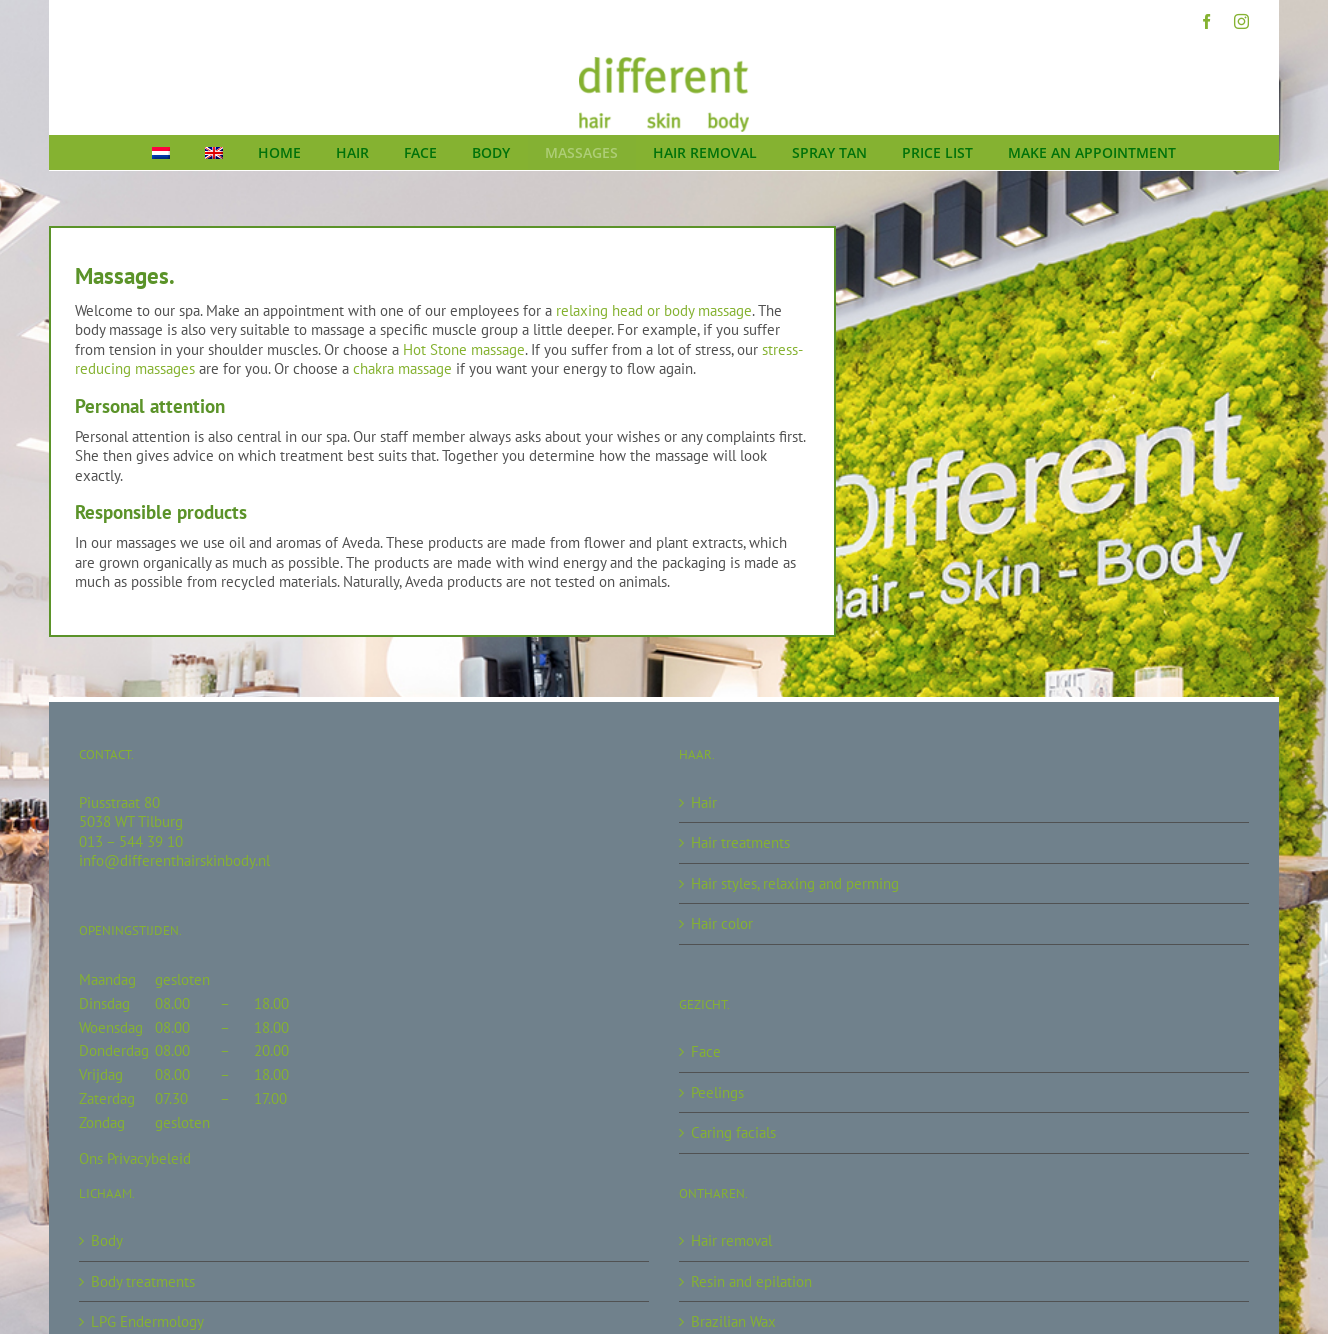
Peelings (717, 1092)
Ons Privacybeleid (135, 1158)
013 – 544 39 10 (131, 841)
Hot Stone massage (464, 349)
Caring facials (733, 1132)
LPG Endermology (147, 1321)
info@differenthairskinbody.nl (174, 860)
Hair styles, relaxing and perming (795, 883)
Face (706, 1051)
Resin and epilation (751, 1281)
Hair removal (731, 1240)
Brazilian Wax (733, 1321)
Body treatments (143, 1281)
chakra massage (402, 368)
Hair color (722, 923)
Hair (704, 802)
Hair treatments (740, 842)
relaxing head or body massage (654, 310)
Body (107, 1240)
